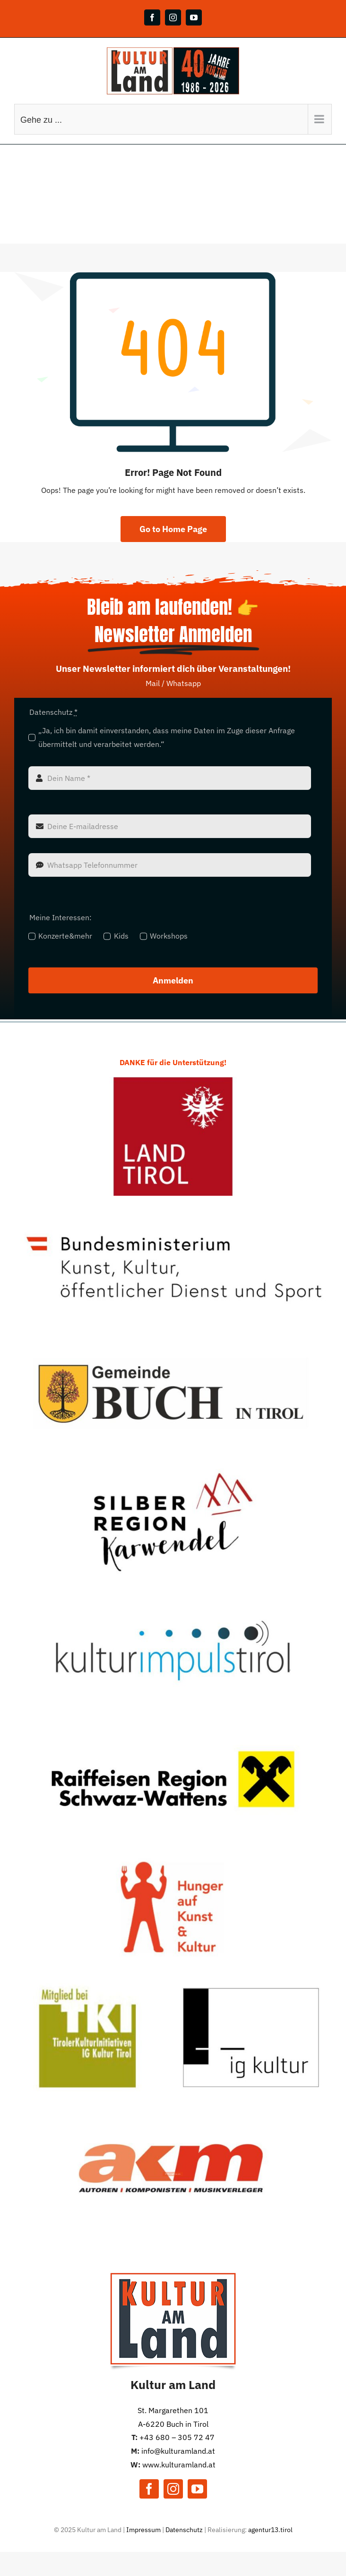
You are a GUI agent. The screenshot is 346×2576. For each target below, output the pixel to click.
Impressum (143, 2529)
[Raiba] (173, 1723)
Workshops (169, 936)
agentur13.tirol (270, 2529)
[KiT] (173, 1595)
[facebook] (149, 2489)
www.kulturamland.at (179, 2464)
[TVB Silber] (173, 1466)
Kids (121, 936)
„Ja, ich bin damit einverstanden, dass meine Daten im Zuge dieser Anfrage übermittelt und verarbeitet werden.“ (166, 737)
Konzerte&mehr (65, 936)
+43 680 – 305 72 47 (177, 2437)
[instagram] (173, 2489)
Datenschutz (184, 2529)
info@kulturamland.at (178, 2451)
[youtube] (197, 2489)
